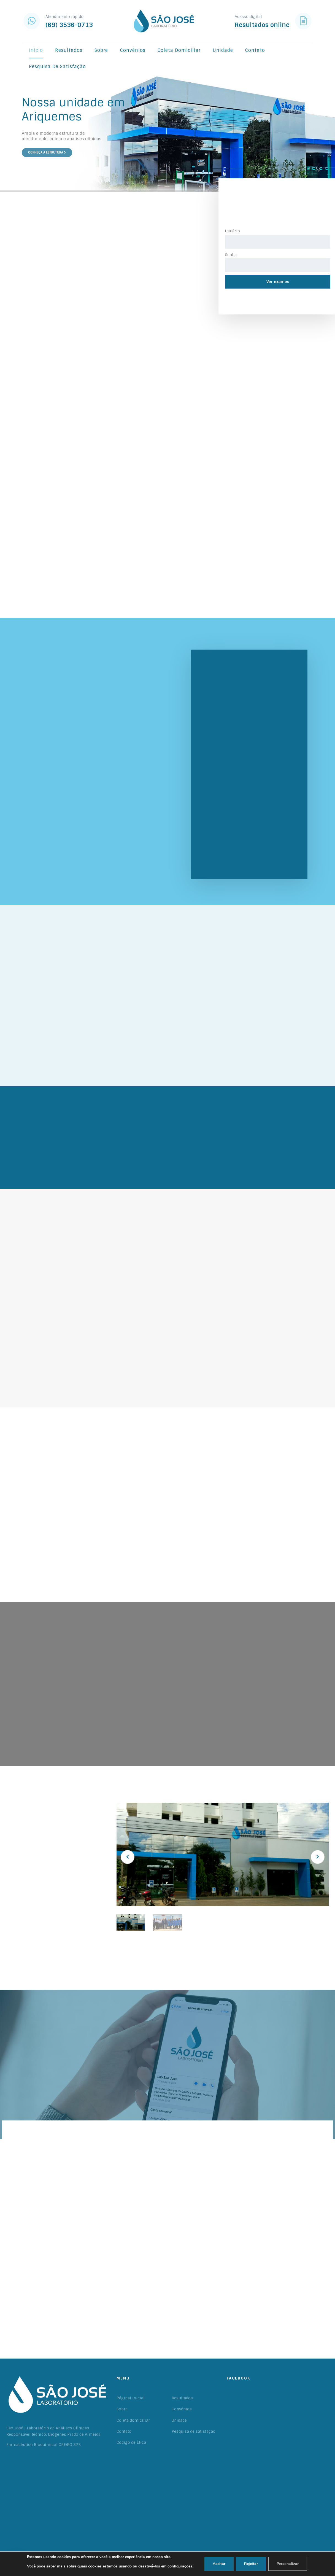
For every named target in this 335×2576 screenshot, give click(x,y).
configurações (180, 2566)
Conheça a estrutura (47, 152)
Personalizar (288, 2563)
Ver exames (277, 281)
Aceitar (219, 2563)
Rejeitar (251, 2563)
